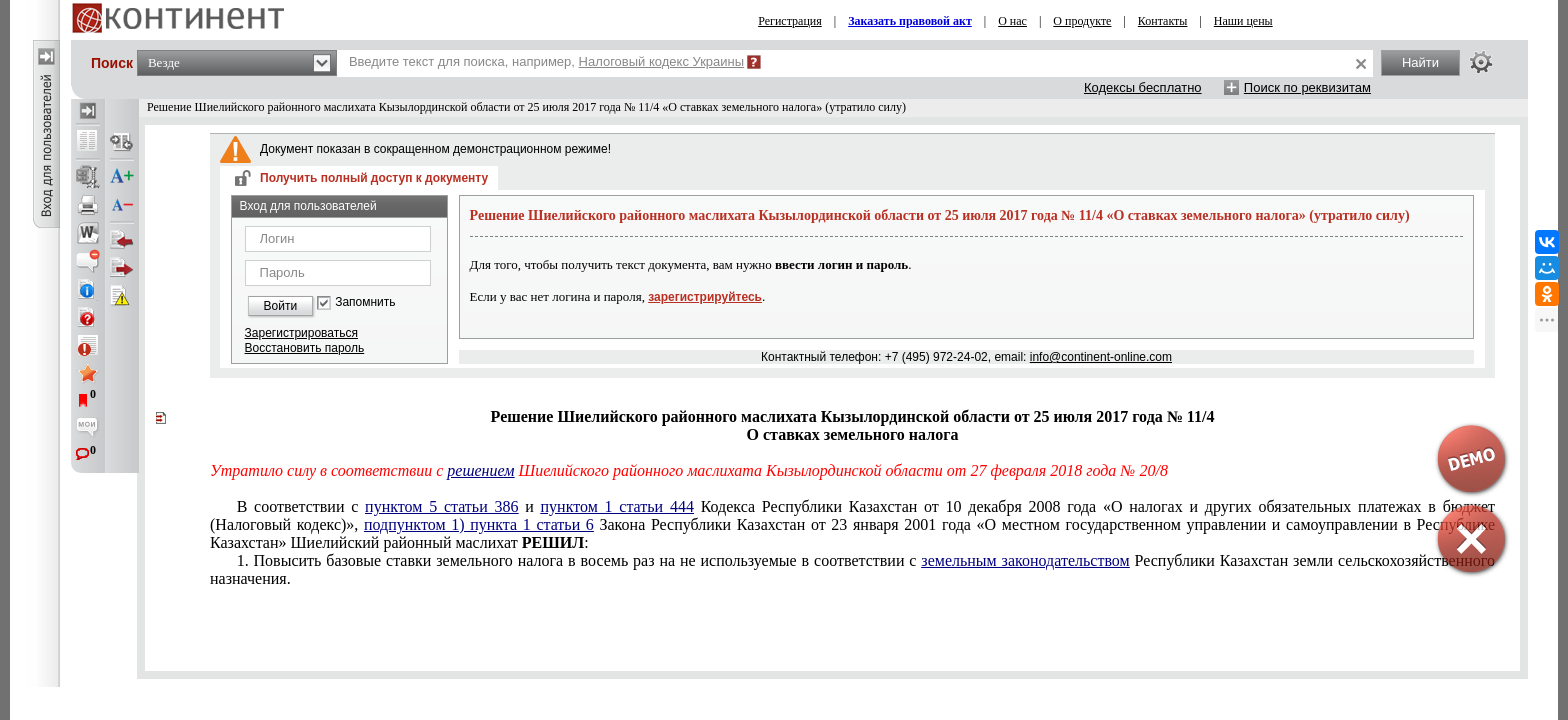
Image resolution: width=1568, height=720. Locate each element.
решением (480, 470)
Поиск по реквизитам (1307, 87)
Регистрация (790, 21)
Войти (281, 306)
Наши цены (1243, 21)
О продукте (1082, 21)
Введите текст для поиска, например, (546, 61)
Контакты (1163, 21)
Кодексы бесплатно (1143, 87)
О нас (1012, 21)
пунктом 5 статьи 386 (441, 506)
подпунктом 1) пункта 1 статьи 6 (479, 524)
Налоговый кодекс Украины (662, 61)
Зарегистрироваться (301, 333)
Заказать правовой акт (910, 21)
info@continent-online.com (1101, 357)
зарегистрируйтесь (705, 297)
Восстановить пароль (305, 348)
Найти (1420, 62)
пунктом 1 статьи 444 (617, 506)
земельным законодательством (1025, 560)
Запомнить (365, 302)
